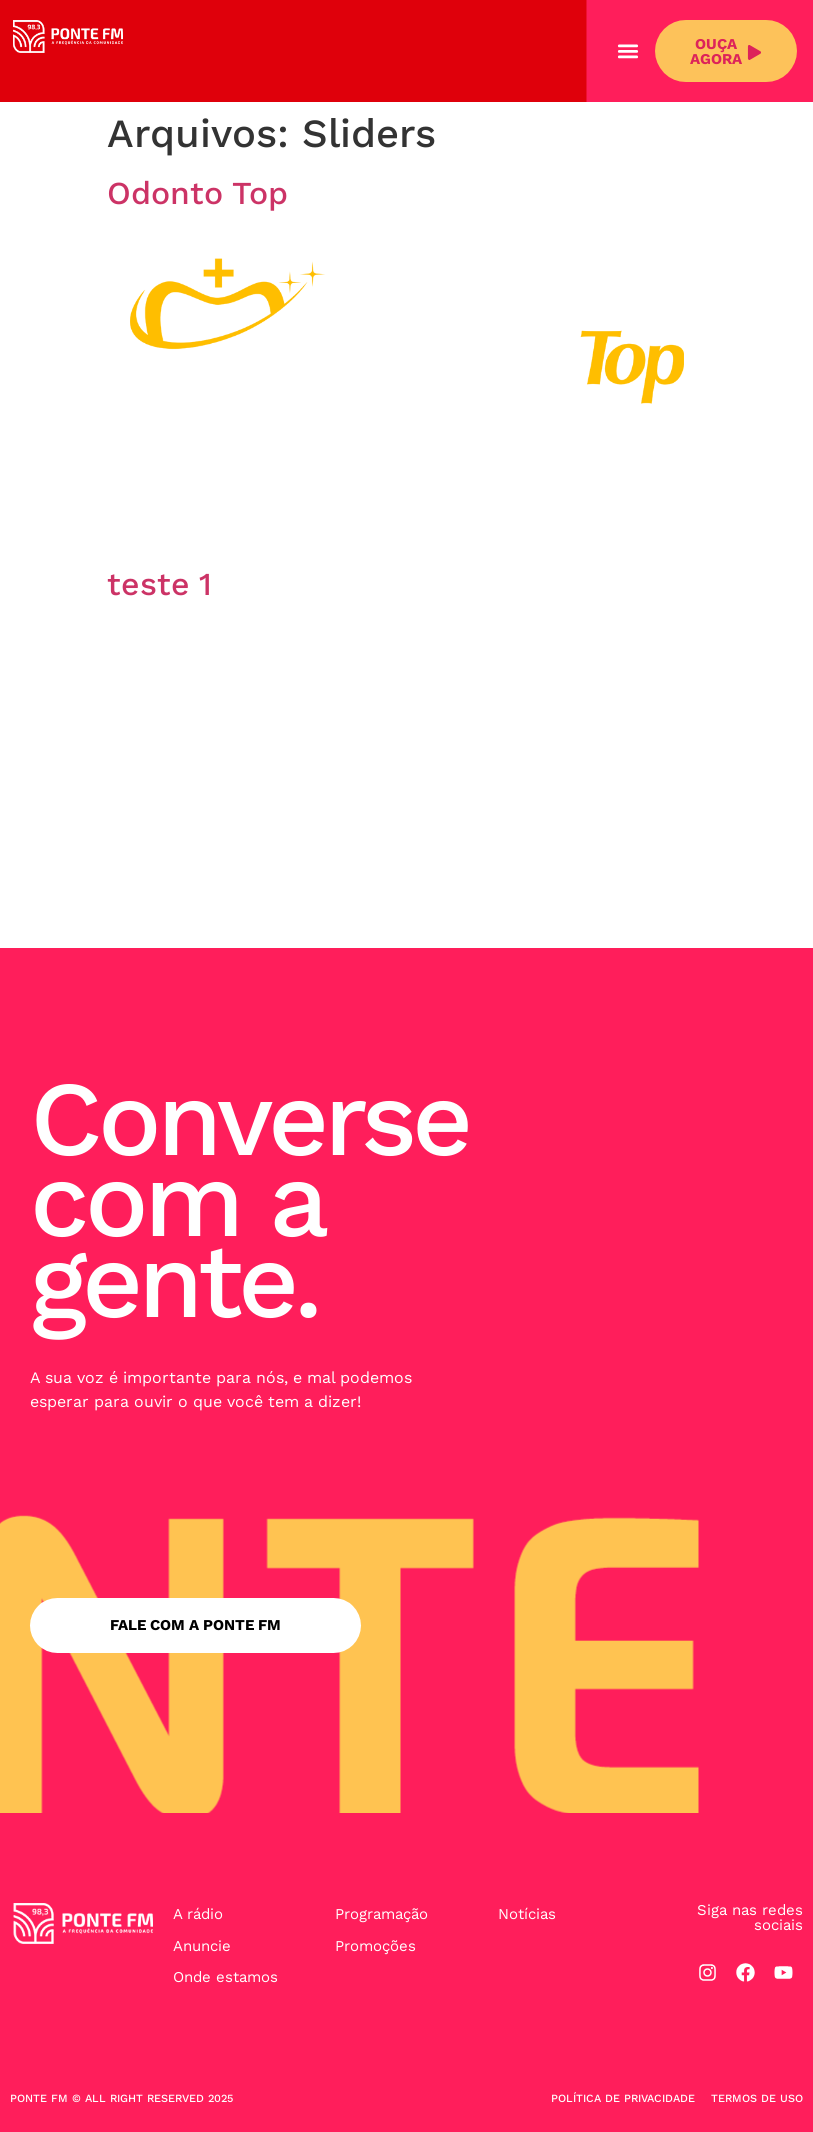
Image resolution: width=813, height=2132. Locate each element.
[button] (628, 51)
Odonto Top (197, 193)
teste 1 (159, 584)
